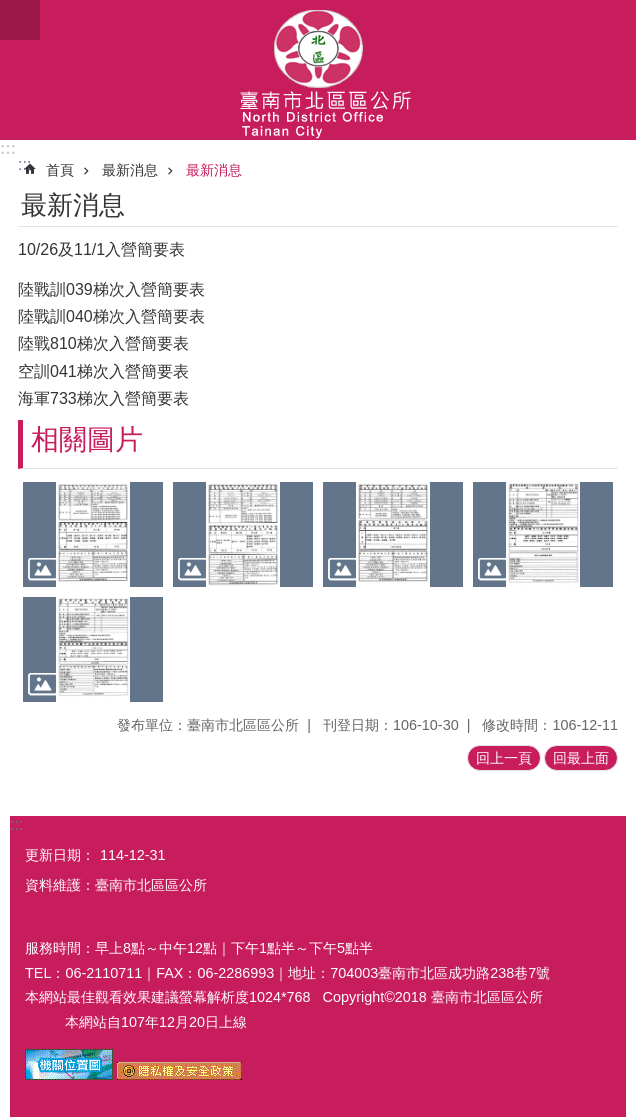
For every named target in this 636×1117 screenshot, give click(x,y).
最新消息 (130, 170)
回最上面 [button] (581, 758)
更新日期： (60, 855)
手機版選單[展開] (20, 20)
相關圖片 (87, 439)
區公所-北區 (318, 70)
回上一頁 (504, 758)
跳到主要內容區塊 (10, 10)
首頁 (60, 170)
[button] (93, 534)
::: (8, 148)
